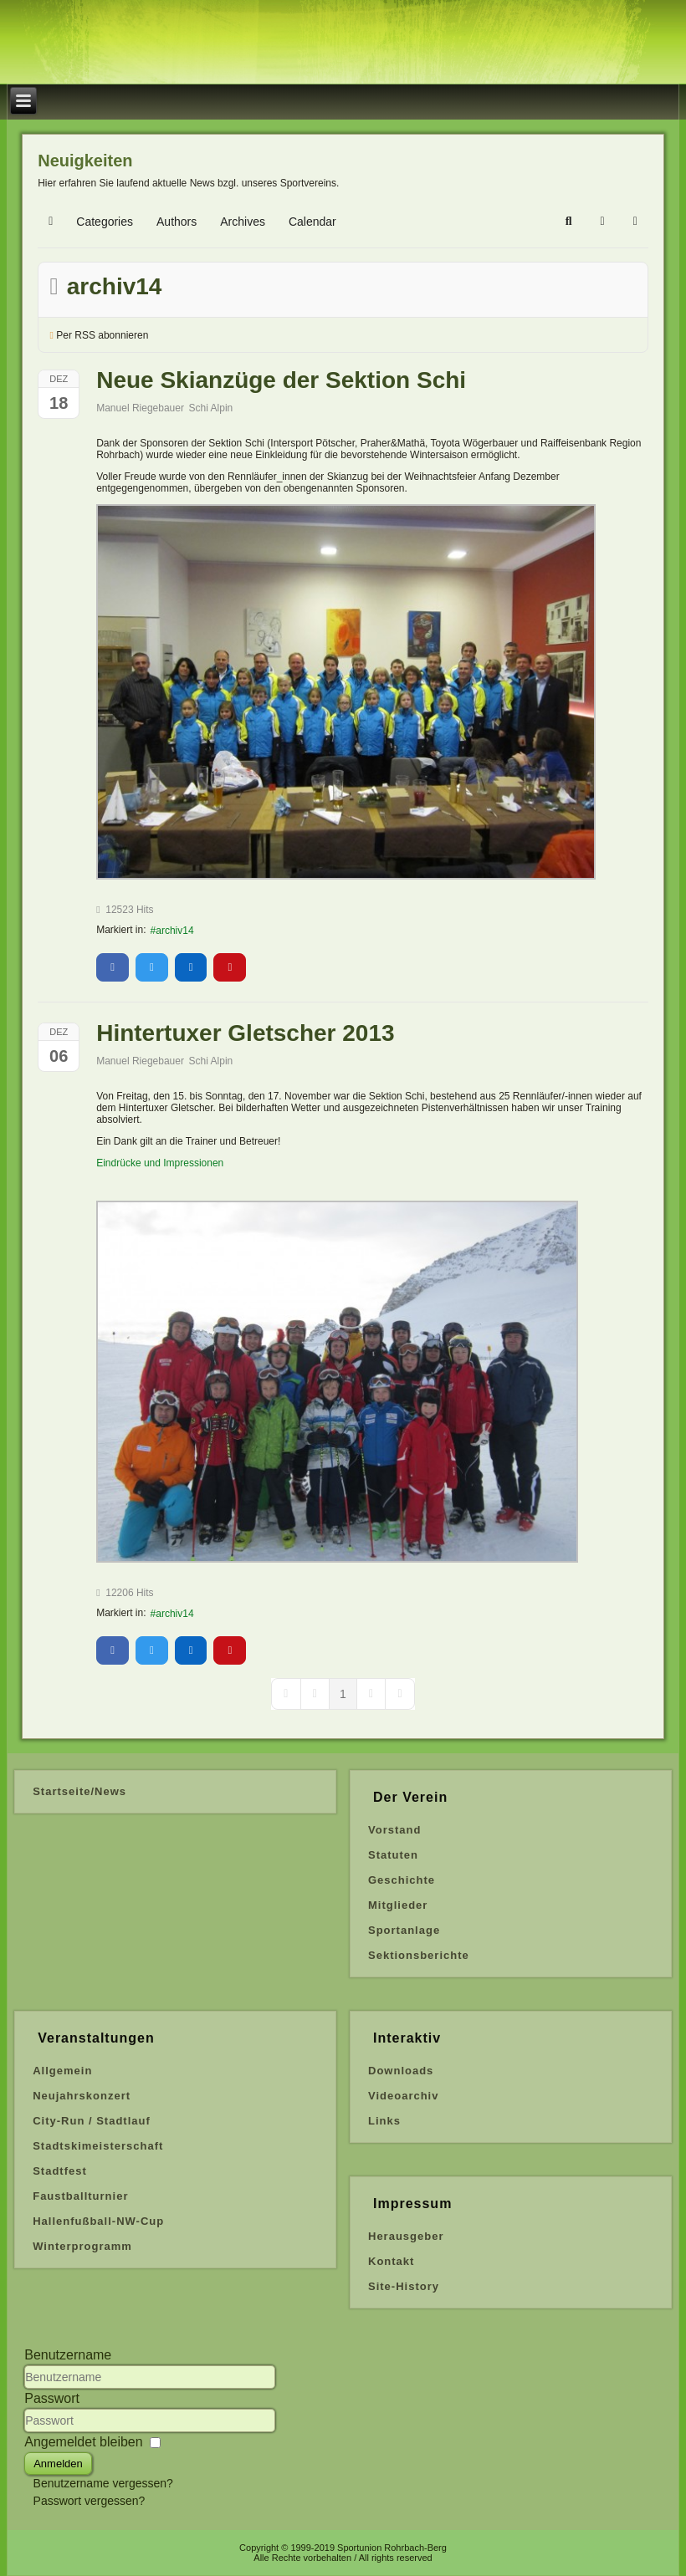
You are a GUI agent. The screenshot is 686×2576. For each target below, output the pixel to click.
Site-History (403, 2286)
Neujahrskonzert (82, 2095)
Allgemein (62, 2070)
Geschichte (401, 1880)
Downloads (400, 2070)
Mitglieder (397, 1905)
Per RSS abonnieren (102, 335)
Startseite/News (79, 1791)
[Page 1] (343, 1694)
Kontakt (391, 2261)
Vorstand (394, 1830)
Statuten (393, 1855)
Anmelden (58, 2463)
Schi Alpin (211, 408)
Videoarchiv (403, 2095)
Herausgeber (405, 2236)
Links (384, 2120)
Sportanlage (404, 1930)
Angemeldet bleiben (83, 2442)
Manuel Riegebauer (140, 408)
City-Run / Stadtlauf (92, 2120)
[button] (569, 221)
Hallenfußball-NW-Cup (98, 2221)
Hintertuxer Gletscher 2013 (245, 1033)
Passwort (51, 2398)
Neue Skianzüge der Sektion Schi (281, 380)
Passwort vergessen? (89, 2500)
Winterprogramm (82, 2246)
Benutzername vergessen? (103, 2483)
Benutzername (67, 2355)
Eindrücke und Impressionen (159, 1163)
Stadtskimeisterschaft (98, 2146)
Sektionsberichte (418, 1955)
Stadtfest (60, 2171)
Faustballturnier (80, 2196)
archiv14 (174, 930)
